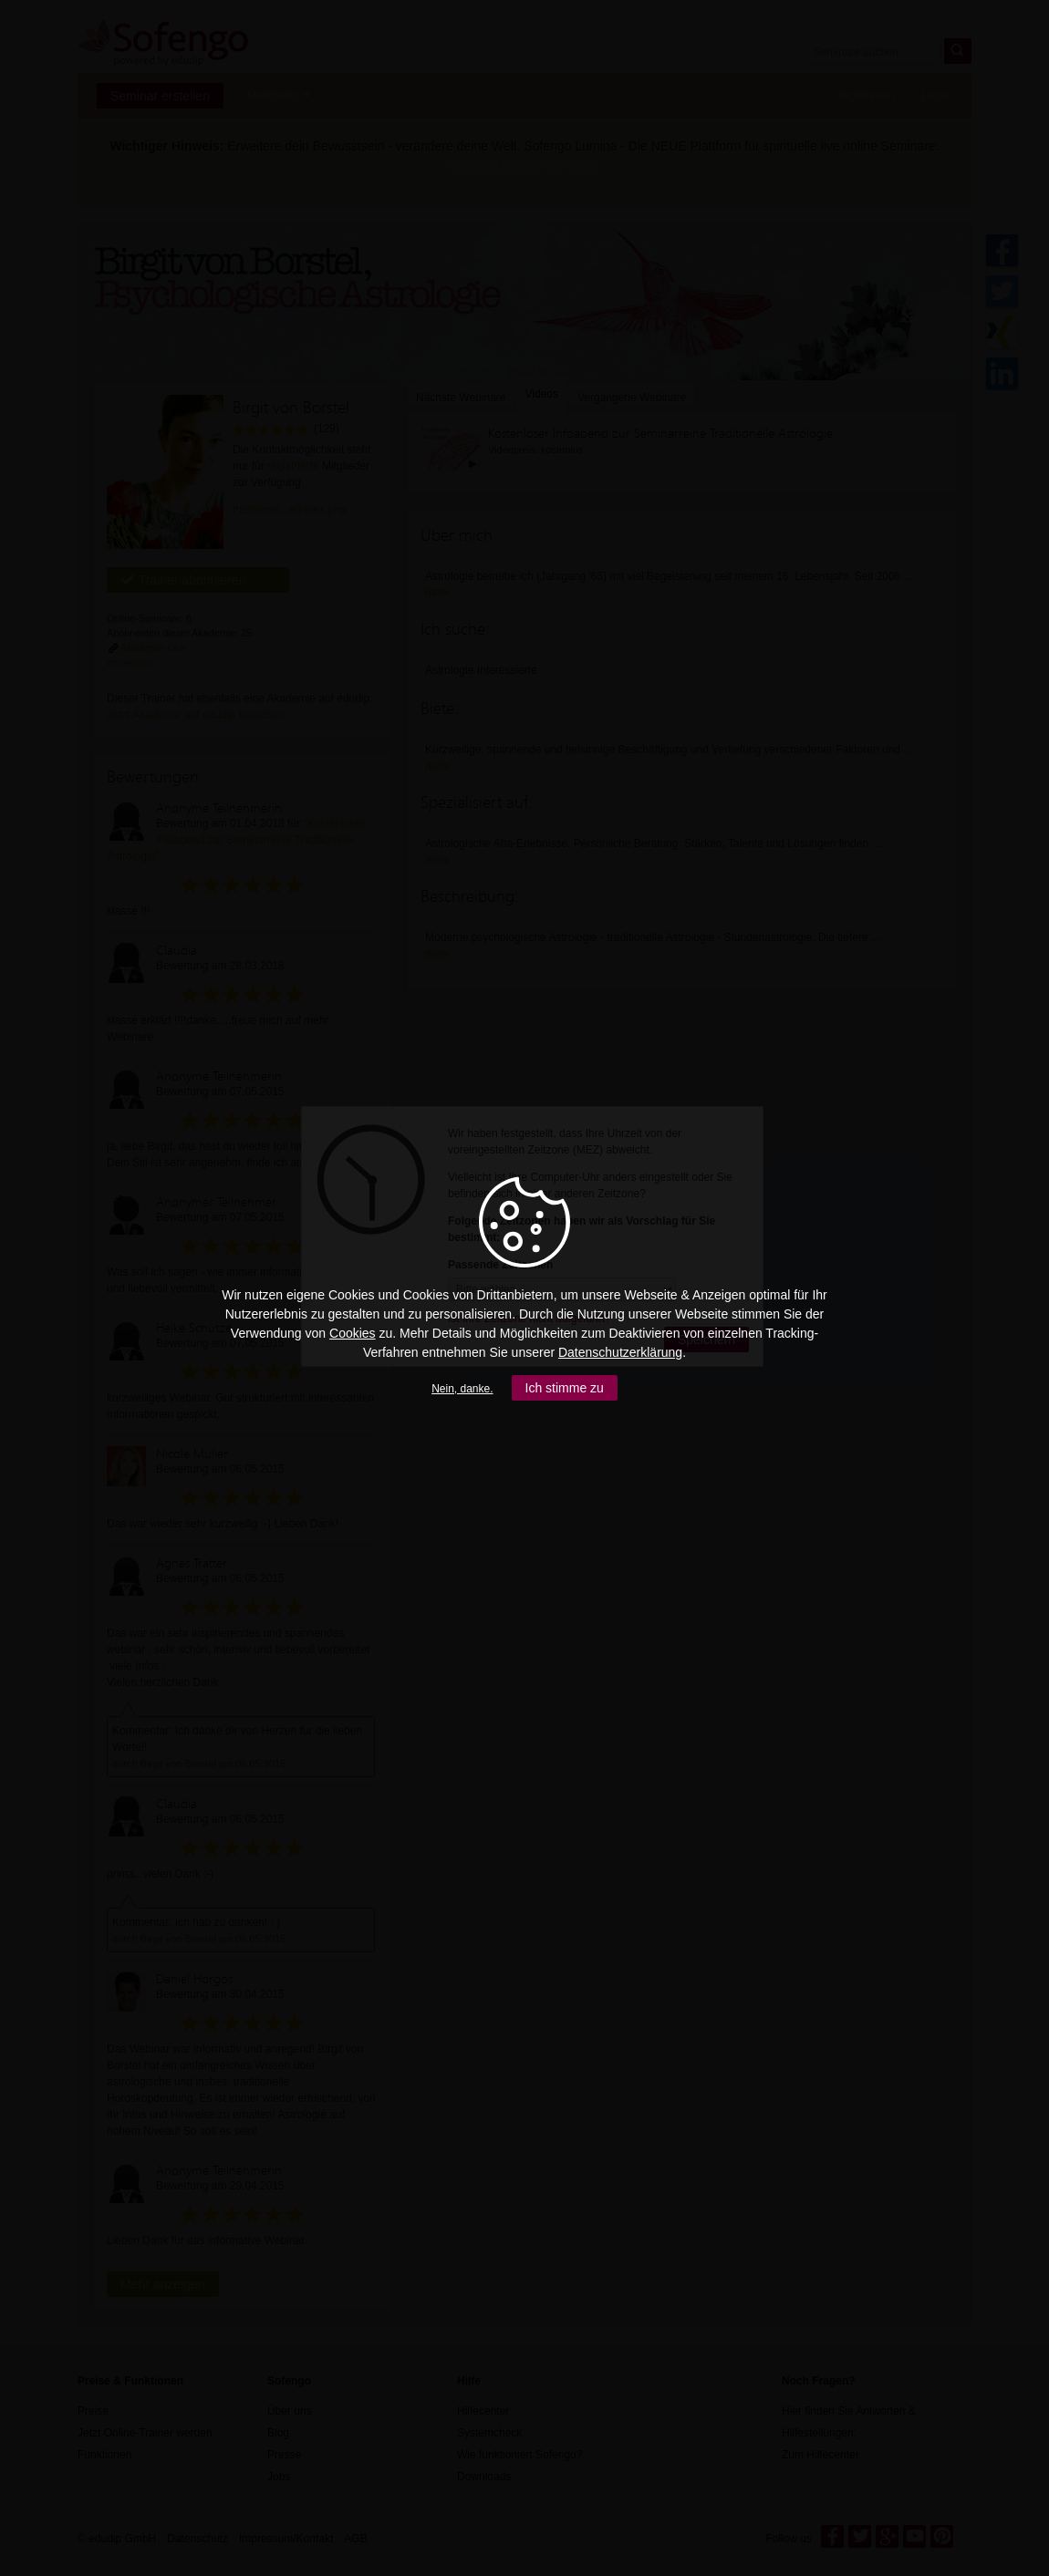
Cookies (352, 1333)
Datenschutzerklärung (620, 1352)
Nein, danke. (462, 1388)
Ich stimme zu (564, 1388)
